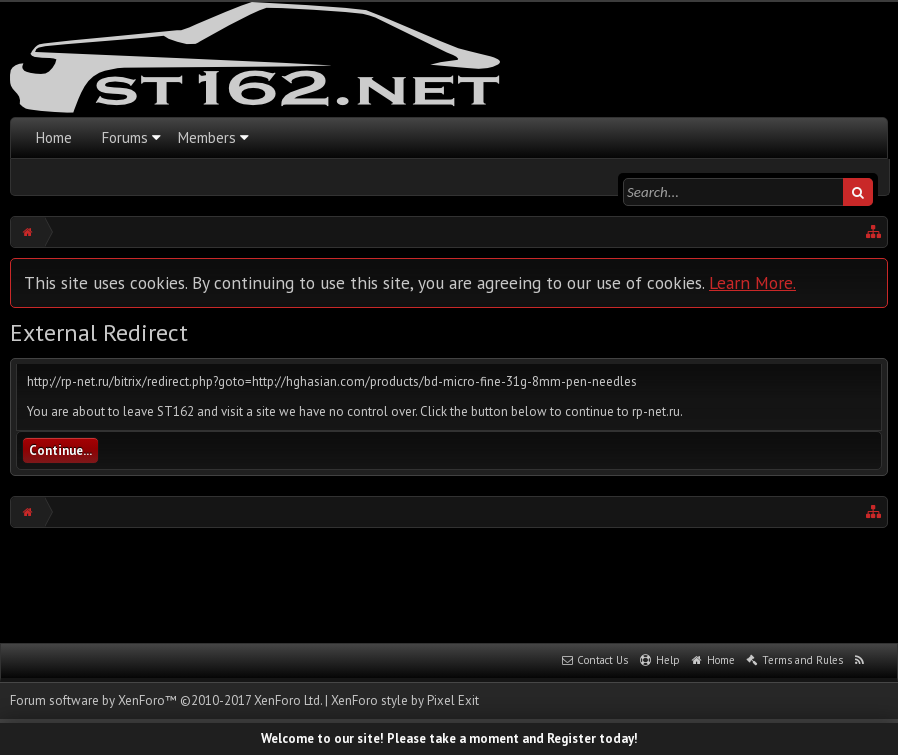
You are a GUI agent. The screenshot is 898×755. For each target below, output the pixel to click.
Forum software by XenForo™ (166, 700)
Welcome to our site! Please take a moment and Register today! (449, 738)
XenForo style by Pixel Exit (405, 700)
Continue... (60, 450)
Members (207, 137)
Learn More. (752, 282)
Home (54, 137)
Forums (125, 137)
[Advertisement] (449, 583)
